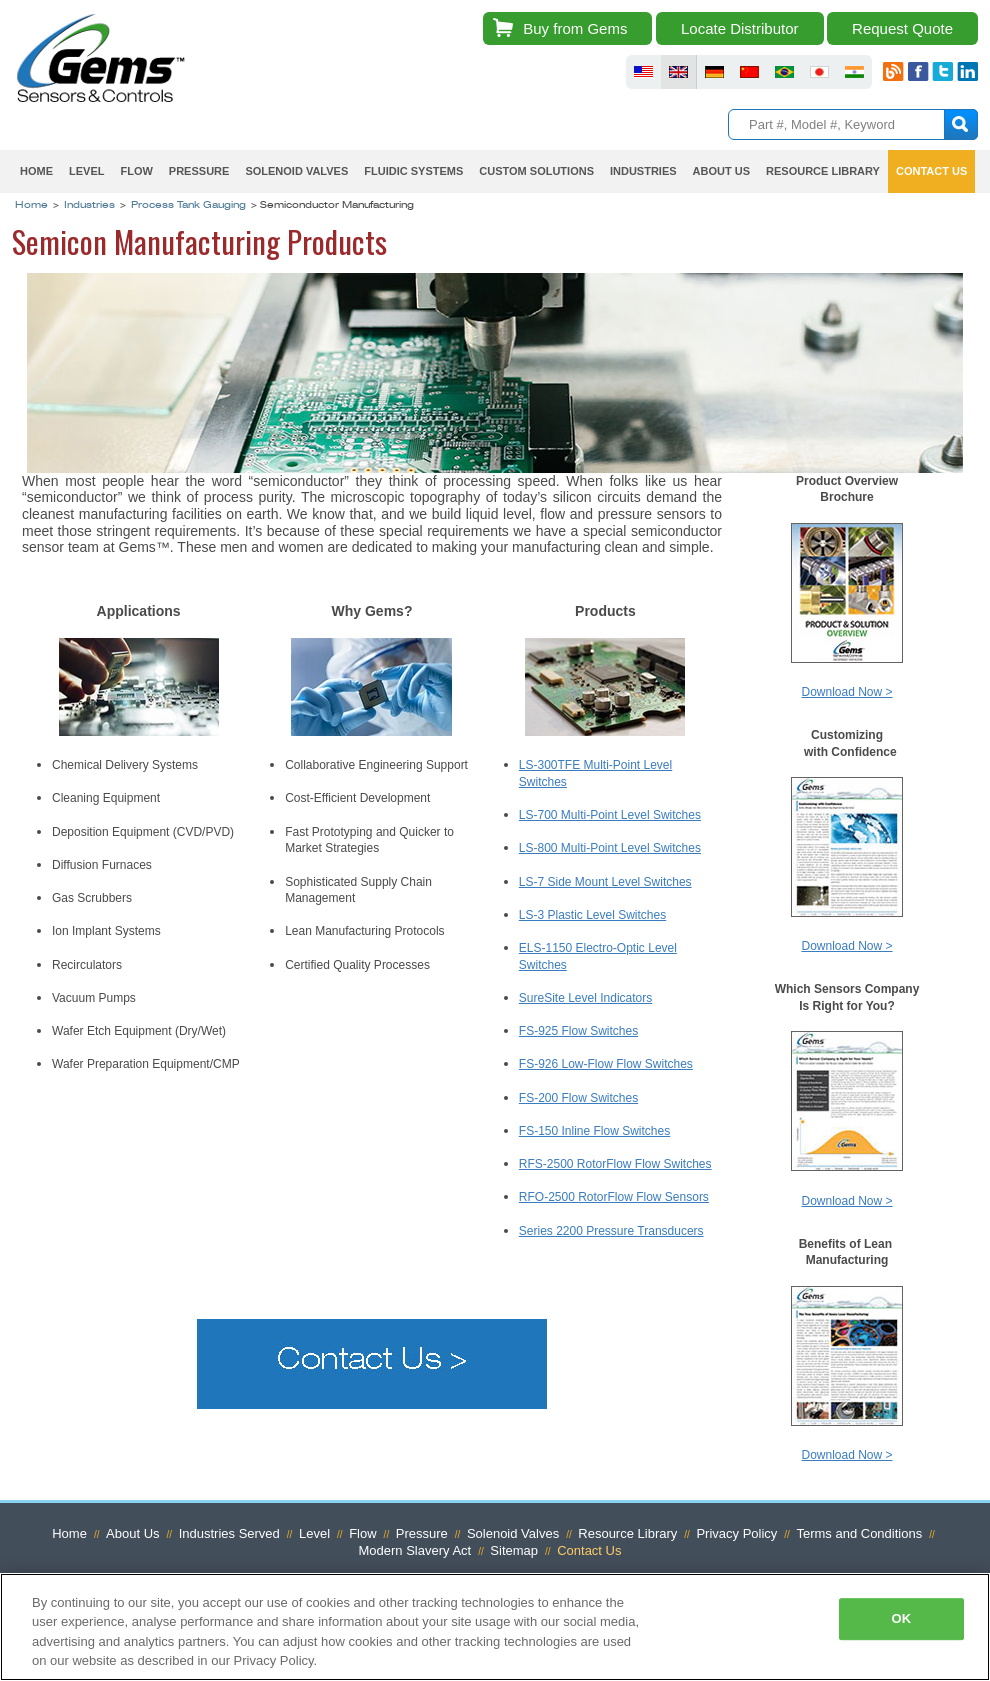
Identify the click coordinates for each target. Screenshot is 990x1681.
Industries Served (229, 1533)
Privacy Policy (736, 1533)
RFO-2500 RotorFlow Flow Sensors (614, 1197)
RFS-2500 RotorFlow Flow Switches (615, 1164)
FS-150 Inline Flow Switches (594, 1131)
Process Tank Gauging (188, 206)
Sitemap (514, 1550)
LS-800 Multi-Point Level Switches (610, 848)
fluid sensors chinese (749, 72)
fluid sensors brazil (784, 72)
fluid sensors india (854, 72)
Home (36, 171)
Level (86, 171)
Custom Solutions (536, 171)
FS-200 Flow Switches (578, 1098)
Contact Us (931, 171)
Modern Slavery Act (415, 1550)
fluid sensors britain (678, 72)
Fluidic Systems (413, 171)
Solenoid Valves (296, 171)
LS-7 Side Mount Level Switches (605, 882)
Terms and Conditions (859, 1533)
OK (901, 1618)
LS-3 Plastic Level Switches (592, 915)
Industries (643, 171)
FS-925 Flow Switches (578, 1031)
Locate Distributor (740, 28)
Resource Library (823, 171)
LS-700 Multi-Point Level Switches (610, 815)
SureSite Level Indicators (585, 998)
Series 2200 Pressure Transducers (611, 1231)
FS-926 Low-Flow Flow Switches (606, 1064)
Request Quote (902, 28)
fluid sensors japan (819, 72)
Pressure (199, 171)
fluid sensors (643, 72)
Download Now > (846, 692)
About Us (721, 171)
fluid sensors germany (714, 72)
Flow (136, 171)
